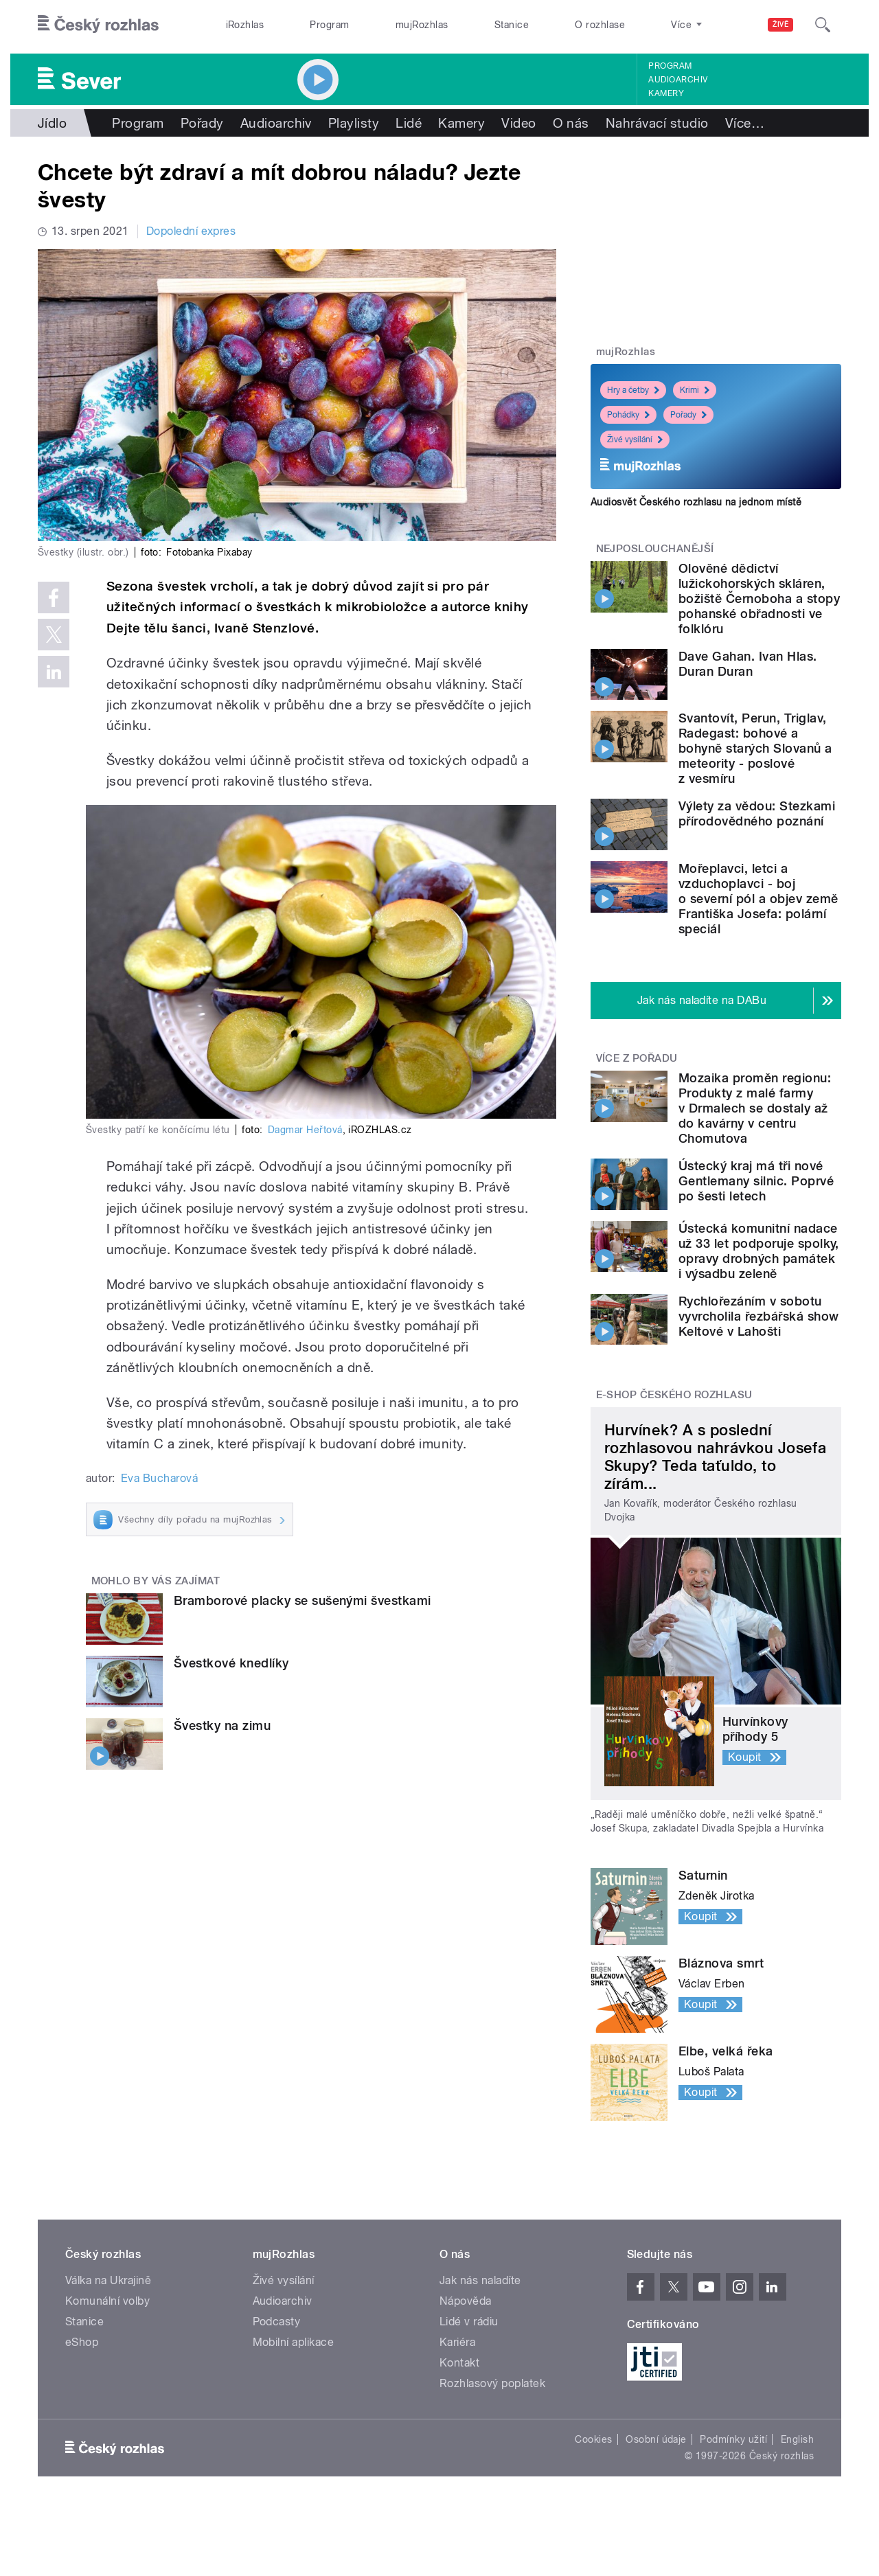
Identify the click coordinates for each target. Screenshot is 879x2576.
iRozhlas (245, 24)
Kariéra (457, 2342)
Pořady (202, 122)
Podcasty (277, 2321)
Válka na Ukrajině (108, 2280)
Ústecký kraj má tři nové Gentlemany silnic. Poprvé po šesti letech (756, 1181)
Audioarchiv (677, 79)
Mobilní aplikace (293, 2342)
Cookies (593, 2439)
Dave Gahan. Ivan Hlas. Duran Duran (747, 664)
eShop (81, 2342)
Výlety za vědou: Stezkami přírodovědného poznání (756, 813)
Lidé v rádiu (469, 2321)
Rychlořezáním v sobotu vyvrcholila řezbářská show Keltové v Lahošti (758, 1316)
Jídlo (52, 122)
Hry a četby (633, 390)
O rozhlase (600, 24)
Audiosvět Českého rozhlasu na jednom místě (696, 502)
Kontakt (459, 2362)
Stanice (511, 24)
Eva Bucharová (159, 1478)
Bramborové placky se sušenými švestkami (302, 1600)
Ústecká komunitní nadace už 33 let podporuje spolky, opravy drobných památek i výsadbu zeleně (758, 1251)
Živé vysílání (635, 439)
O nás (571, 122)
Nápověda (466, 2300)
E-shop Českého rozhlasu (674, 1395)
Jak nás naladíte (480, 2280)
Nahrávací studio (657, 122)
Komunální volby (107, 2300)
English (797, 2439)
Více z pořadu (637, 1058)
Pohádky (628, 415)
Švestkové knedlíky (231, 1663)
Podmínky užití (733, 2439)
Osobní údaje (656, 2439)
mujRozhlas (422, 24)
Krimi (694, 390)
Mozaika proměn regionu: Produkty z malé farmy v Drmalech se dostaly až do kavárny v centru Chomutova (754, 1108)
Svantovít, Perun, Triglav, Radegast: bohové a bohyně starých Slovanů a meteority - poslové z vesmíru (755, 748)
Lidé (409, 122)
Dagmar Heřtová (305, 1129)
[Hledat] (822, 24)
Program (329, 24)
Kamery (666, 93)
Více (744, 122)
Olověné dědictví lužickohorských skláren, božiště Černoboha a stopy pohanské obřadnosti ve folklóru (759, 598)
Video (518, 122)
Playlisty (353, 122)
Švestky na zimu (222, 1725)
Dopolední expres (191, 231)
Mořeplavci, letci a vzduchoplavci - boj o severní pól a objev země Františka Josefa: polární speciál (758, 898)
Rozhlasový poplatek (492, 2383)
